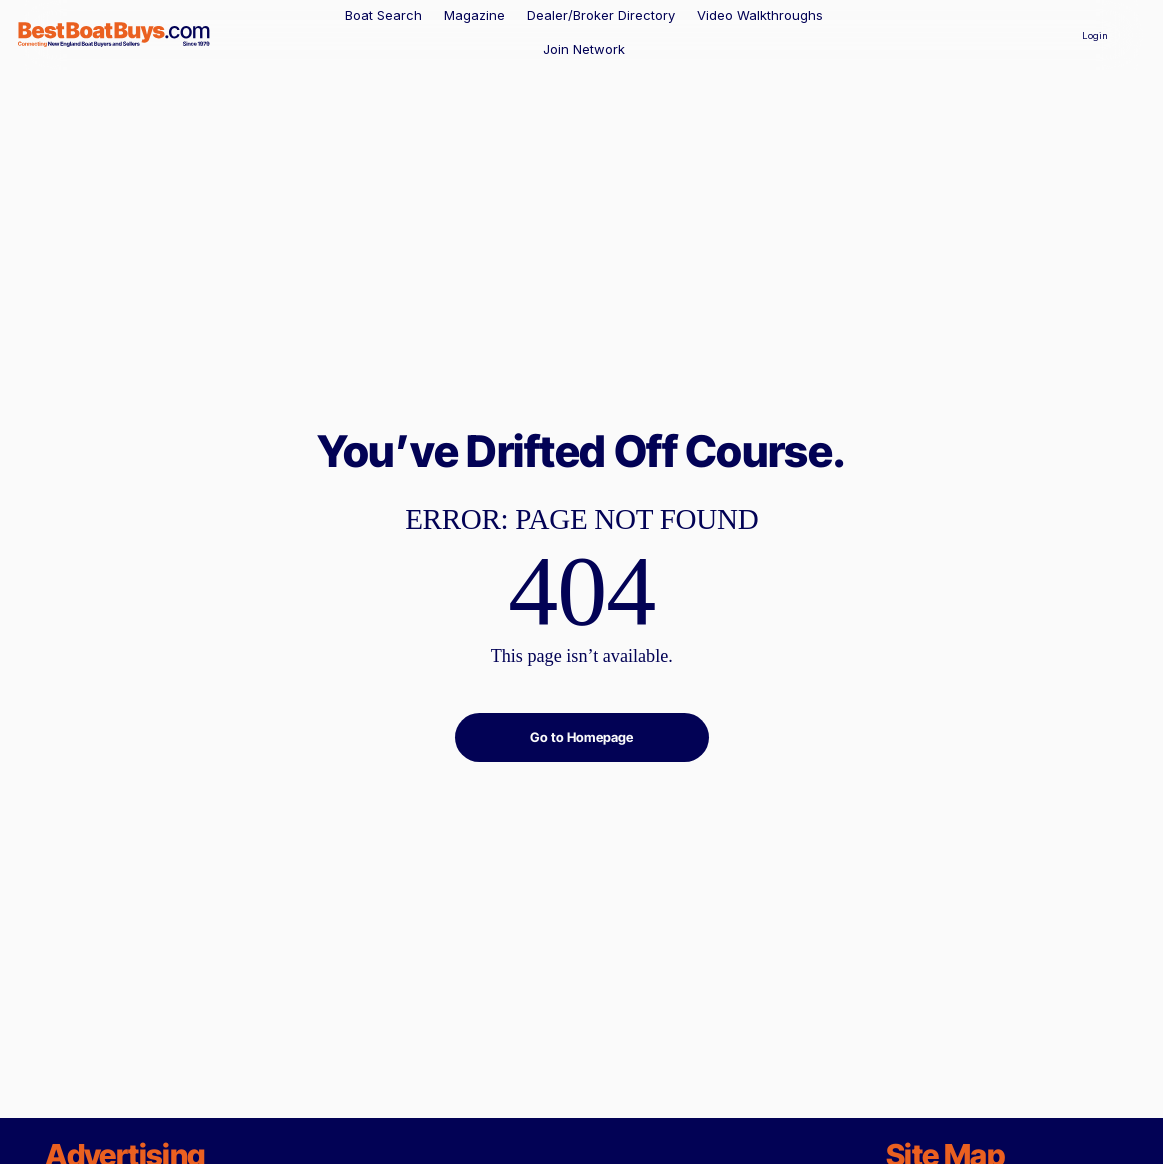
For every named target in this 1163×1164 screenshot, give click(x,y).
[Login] (1095, 35)
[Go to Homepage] (582, 737)
